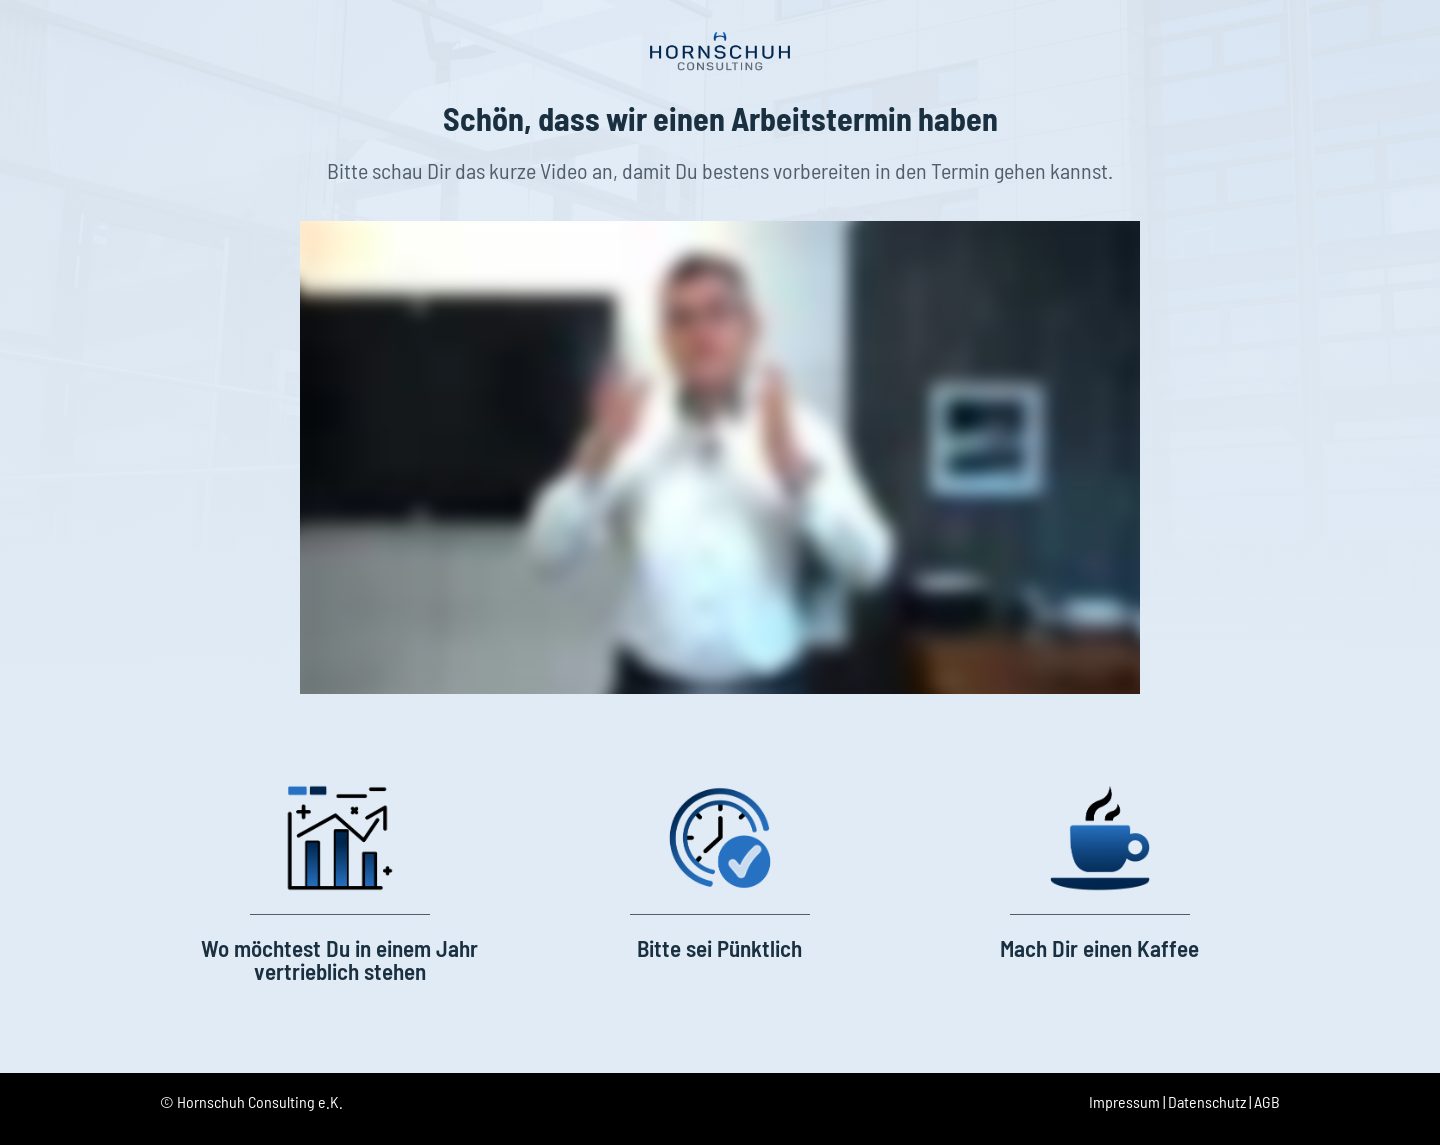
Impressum (1124, 1101)
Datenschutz (1207, 1101)
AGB (1267, 1101)
